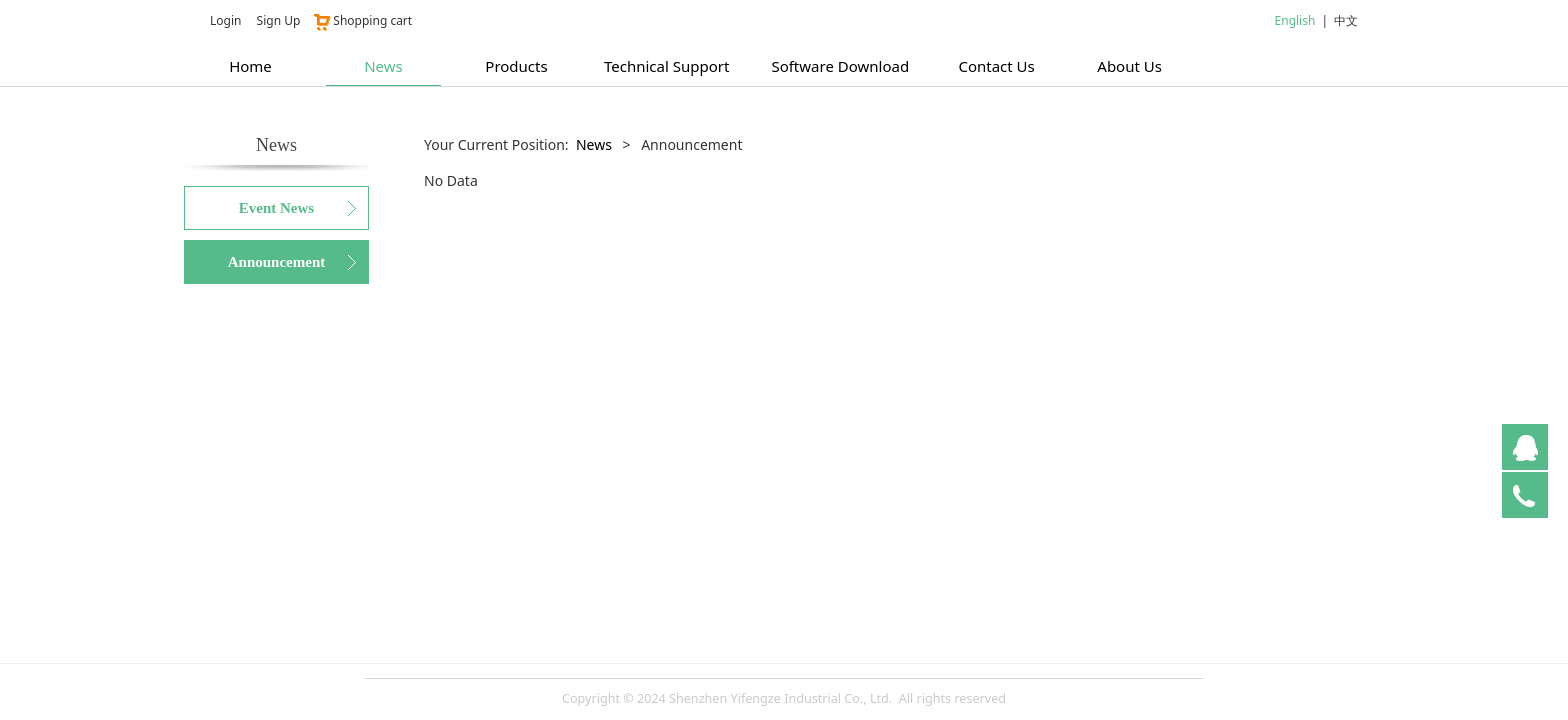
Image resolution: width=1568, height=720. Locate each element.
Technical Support (666, 66)
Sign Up (279, 20)
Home (250, 66)
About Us (1129, 66)
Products (516, 66)
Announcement (277, 262)
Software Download (840, 66)
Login (225, 20)
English (1295, 20)
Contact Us (996, 66)
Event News (276, 208)
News (383, 66)
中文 (1346, 20)
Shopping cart (362, 20)
